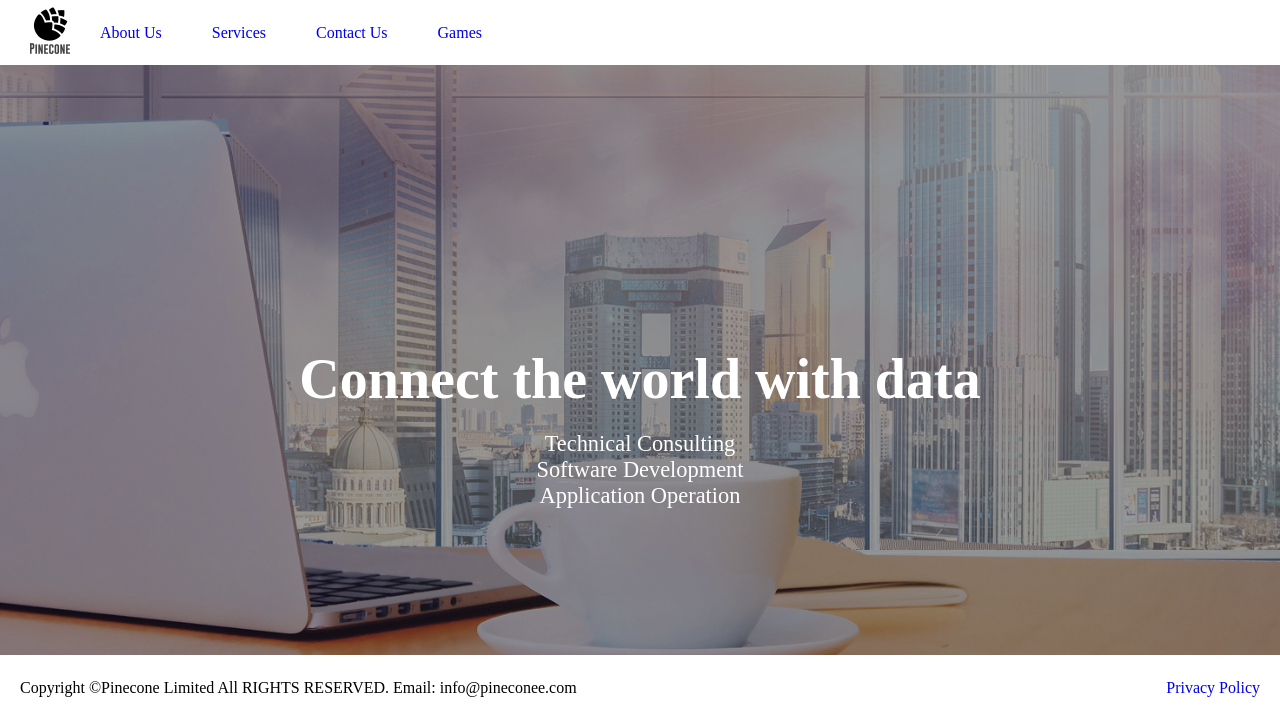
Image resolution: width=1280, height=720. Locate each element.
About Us (131, 32)
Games (460, 32)
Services (239, 32)
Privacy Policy (1213, 687)
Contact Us (352, 32)
